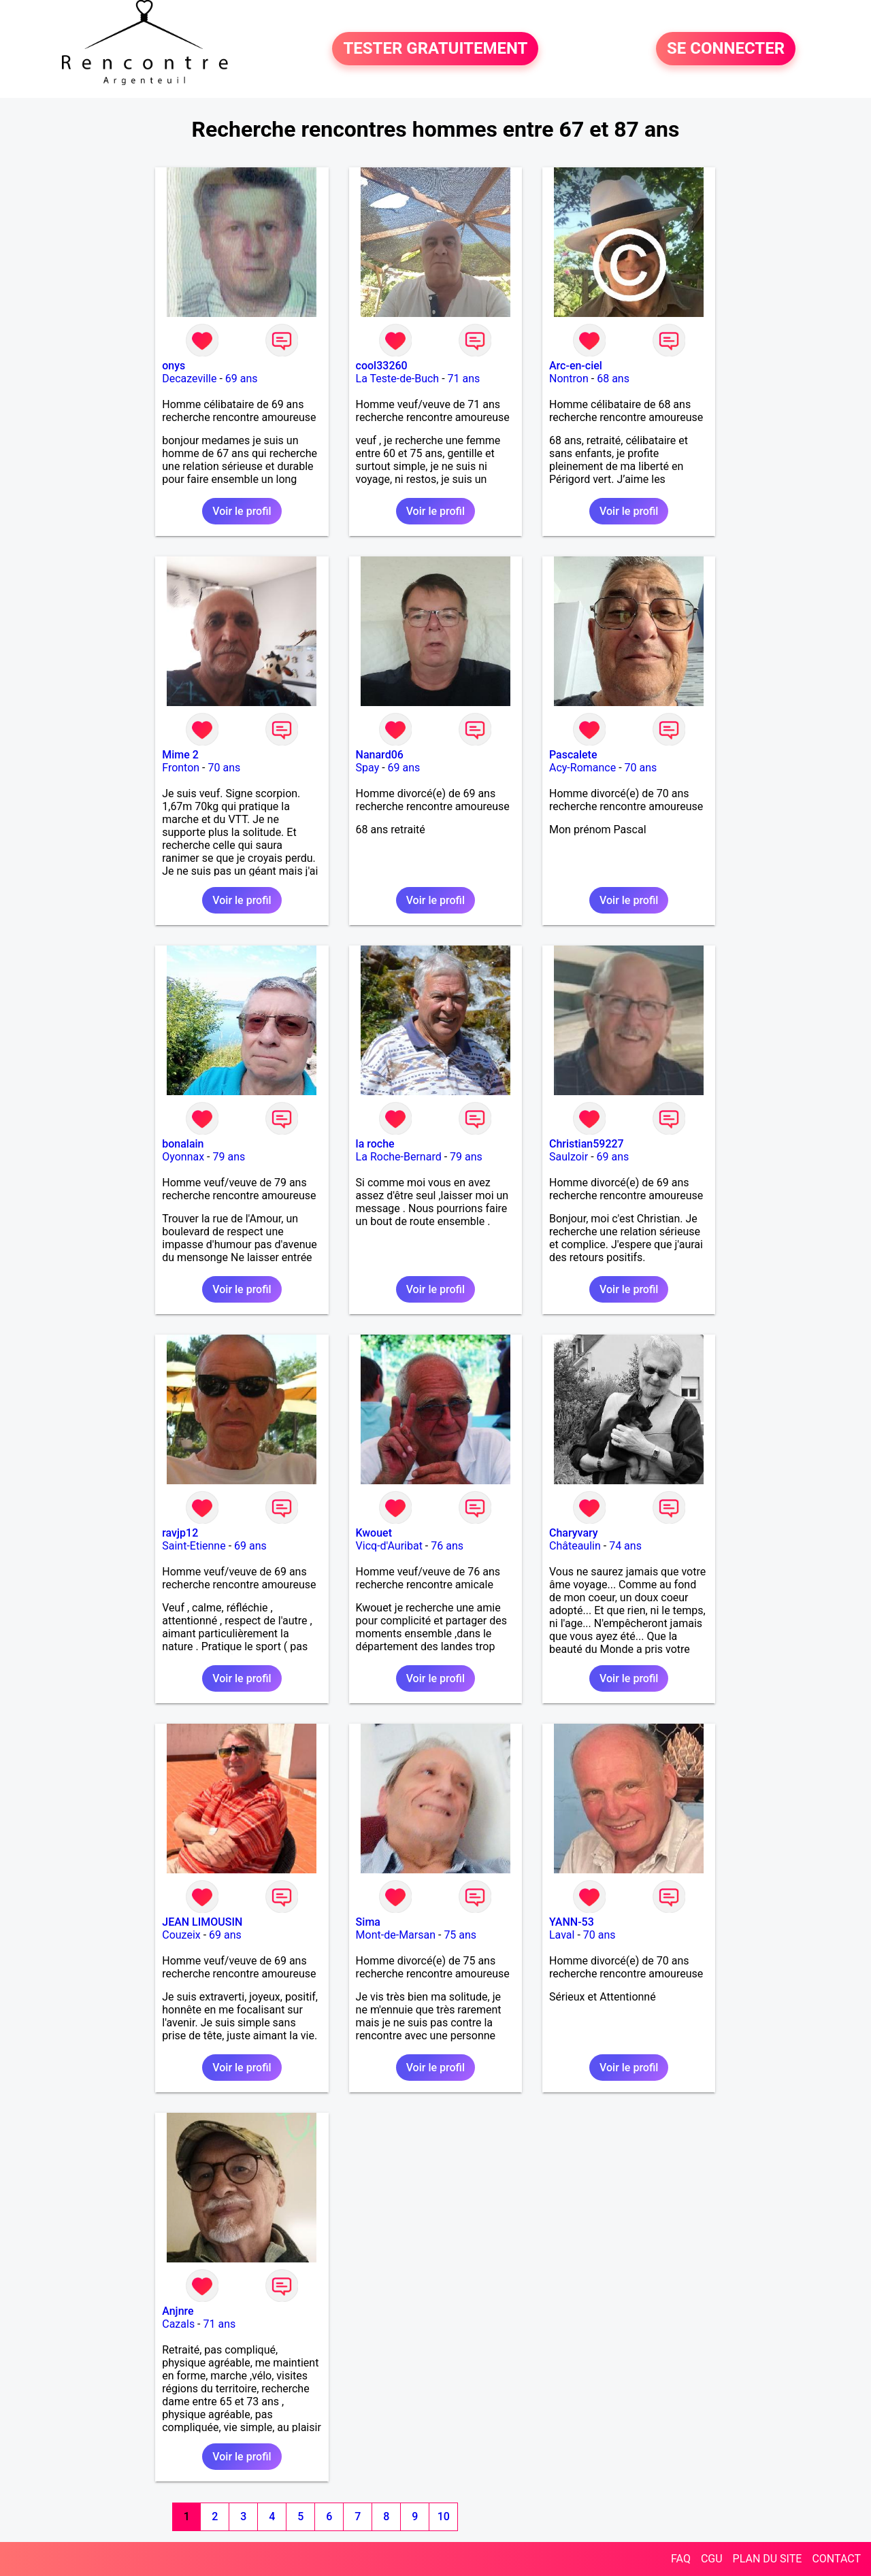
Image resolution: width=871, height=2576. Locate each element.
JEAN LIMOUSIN (202, 1922)
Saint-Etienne (193, 1545)
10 (444, 2516)
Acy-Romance (582, 767)
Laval (561, 1934)
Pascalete (573, 754)
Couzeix (181, 1934)
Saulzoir (568, 1156)
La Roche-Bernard (399, 1156)
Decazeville (189, 378)
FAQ (681, 2558)
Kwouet (374, 1532)
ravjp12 (180, 1532)
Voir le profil (241, 511)
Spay (368, 767)
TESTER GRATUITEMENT (435, 48)
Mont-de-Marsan (396, 1934)
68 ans (613, 378)
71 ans (464, 378)
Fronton (180, 767)
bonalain (182, 1143)
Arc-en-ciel (575, 365)
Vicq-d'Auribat (389, 1545)
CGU (712, 2558)
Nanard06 (380, 754)
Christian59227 (586, 1143)
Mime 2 (180, 754)
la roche (375, 1143)
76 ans (447, 1545)
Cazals (178, 2324)
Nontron (569, 378)
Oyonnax (183, 1156)
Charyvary (573, 1532)
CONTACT (836, 2558)
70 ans (224, 767)
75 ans (460, 1934)
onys (173, 365)
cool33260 (382, 365)
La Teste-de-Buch (398, 378)
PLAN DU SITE (767, 2558)
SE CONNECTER (726, 48)
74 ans (625, 1545)
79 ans (229, 1156)
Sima (368, 1922)
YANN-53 (571, 1922)
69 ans (241, 378)
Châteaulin (575, 1545)
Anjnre (177, 2311)
